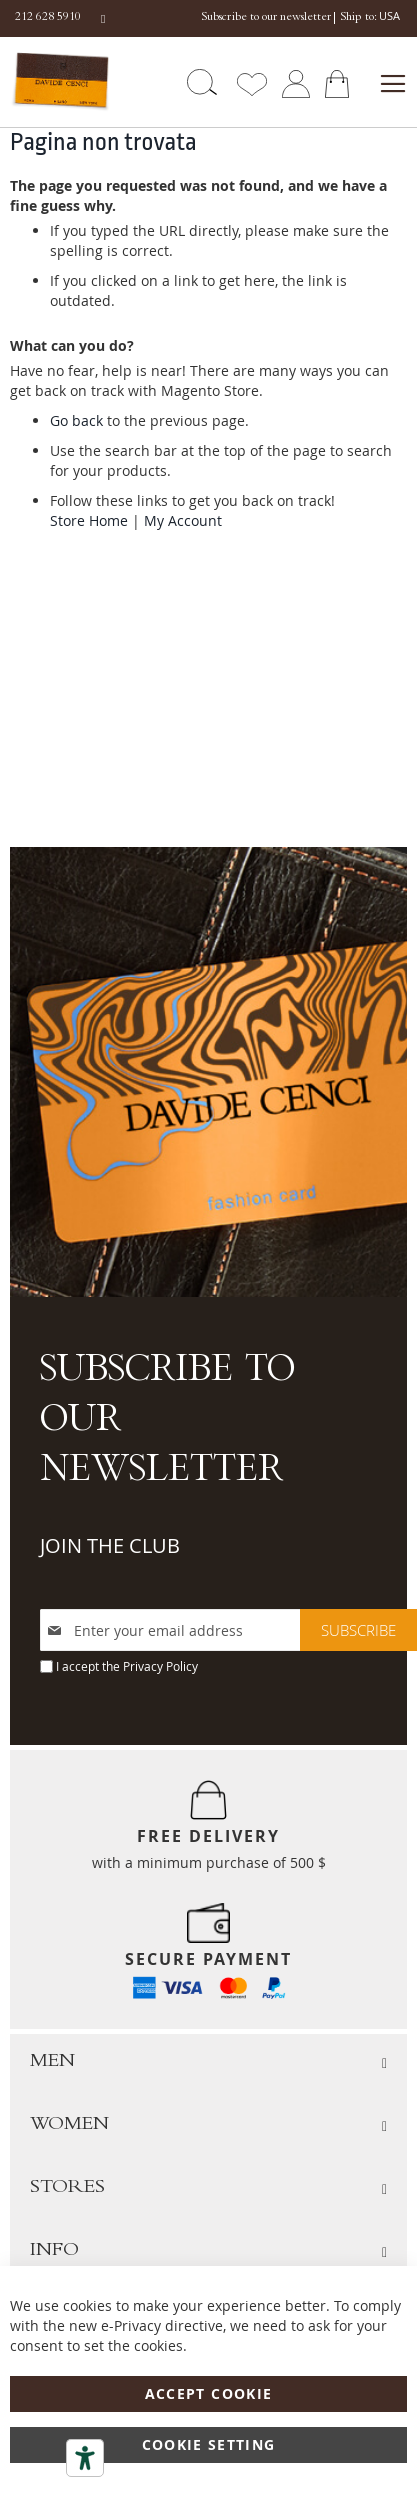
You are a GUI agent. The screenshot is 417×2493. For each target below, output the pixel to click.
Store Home (89, 520)
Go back (76, 420)
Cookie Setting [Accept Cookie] (209, 2444)
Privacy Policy (160, 1666)
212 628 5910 (48, 18)
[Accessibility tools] (85, 2458)
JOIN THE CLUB (110, 1545)
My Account (183, 520)
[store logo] (59, 81)
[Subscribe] (358, 1630)
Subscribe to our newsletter (266, 18)
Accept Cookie (209, 2393)
